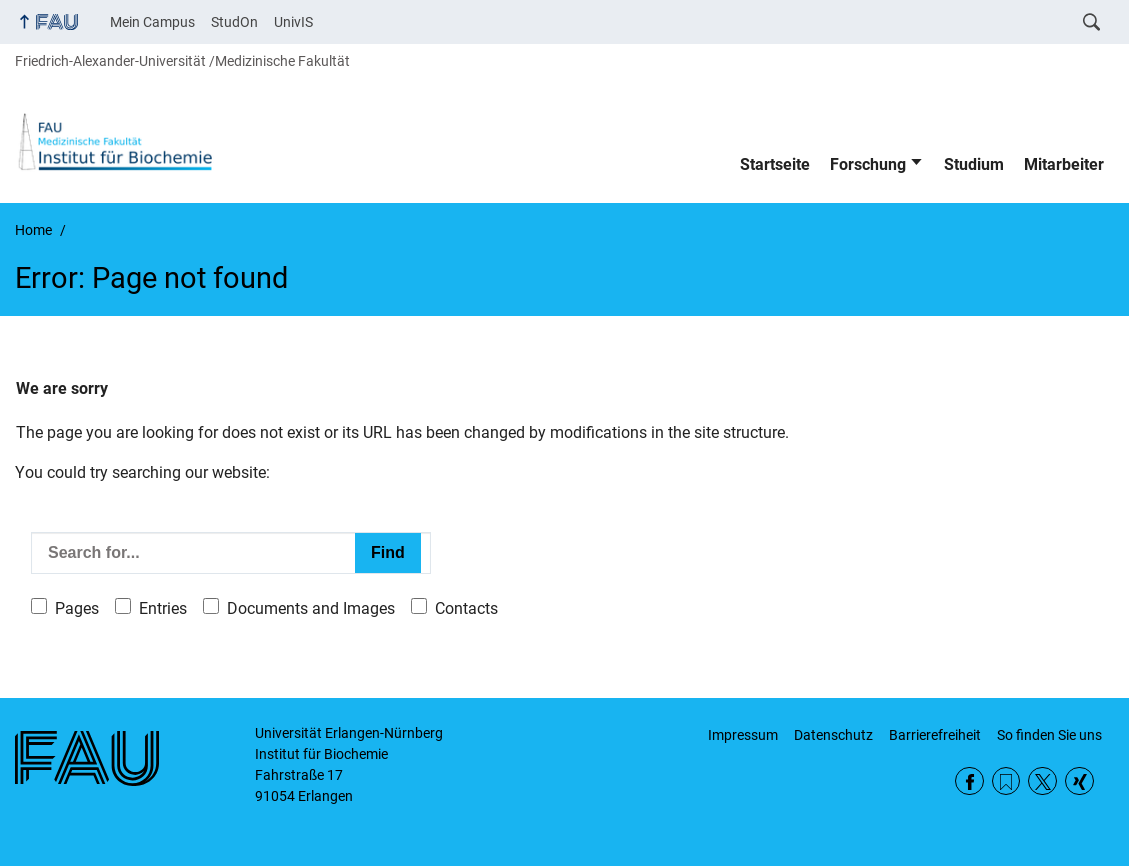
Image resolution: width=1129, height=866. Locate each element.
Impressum (743, 735)
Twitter (1042, 781)
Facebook (969, 781)
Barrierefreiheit (935, 735)
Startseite (775, 164)
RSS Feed (1006, 781)
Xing (1079, 781)
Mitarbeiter (1064, 164)
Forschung (868, 164)
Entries (163, 608)
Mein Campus (152, 22)
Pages (77, 608)
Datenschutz (833, 735)
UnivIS (293, 22)
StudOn (234, 22)
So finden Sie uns (1049, 735)
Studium (974, 164)
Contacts (466, 608)
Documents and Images (311, 608)
